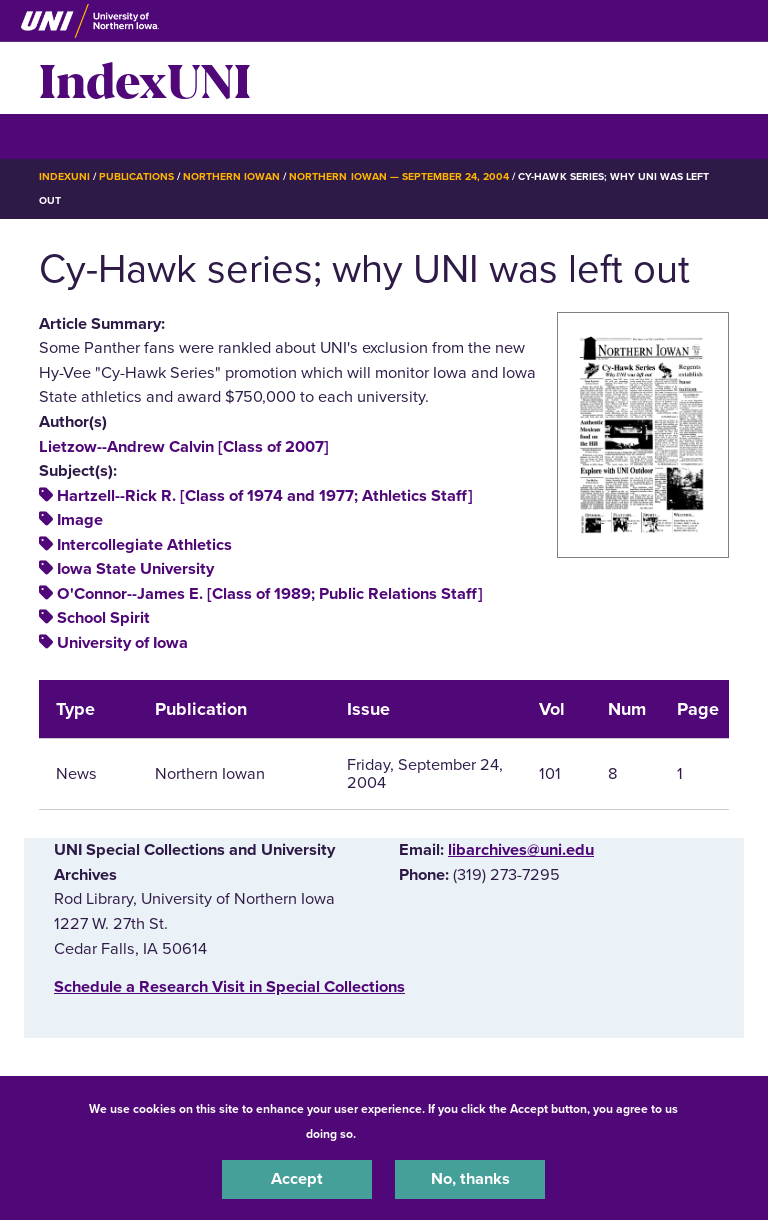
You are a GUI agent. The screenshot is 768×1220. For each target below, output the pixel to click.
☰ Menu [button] (74, 135)
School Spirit (103, 618)
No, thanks (470, 1179)
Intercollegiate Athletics (144, 545)
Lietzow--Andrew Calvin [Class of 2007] (184, 447)
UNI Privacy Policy (412, 1134)
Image (80, 520)
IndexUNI (145, 78)
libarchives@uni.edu (521, 850)
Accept (297, 1179)
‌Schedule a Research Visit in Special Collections (229, 987)
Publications (136, 176)
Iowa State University (135, 569)
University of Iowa (122, 643)
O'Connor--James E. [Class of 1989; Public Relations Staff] (270, 594)
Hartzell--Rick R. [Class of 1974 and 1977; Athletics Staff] (265, 496)
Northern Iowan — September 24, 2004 (399, 176)
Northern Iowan (231, 176)
